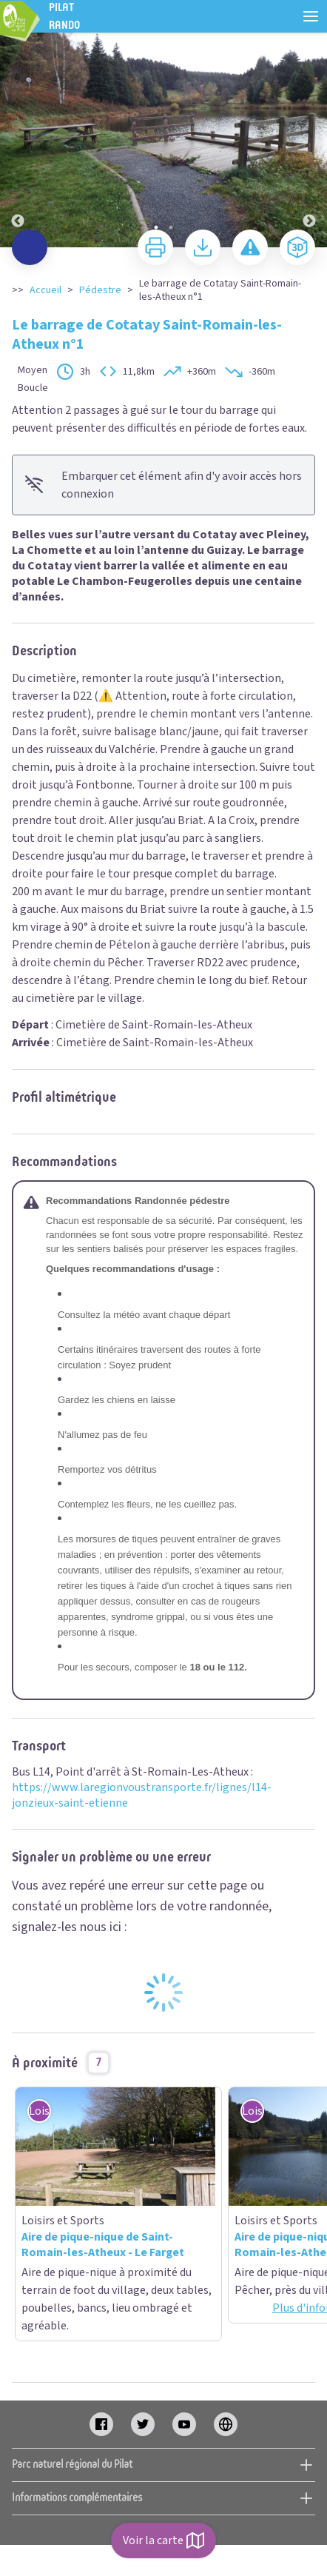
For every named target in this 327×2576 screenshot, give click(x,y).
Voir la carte (163, 2540)
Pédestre (100, 290)
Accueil (45, 290)
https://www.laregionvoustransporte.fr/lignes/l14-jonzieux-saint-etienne (142, 1795)
